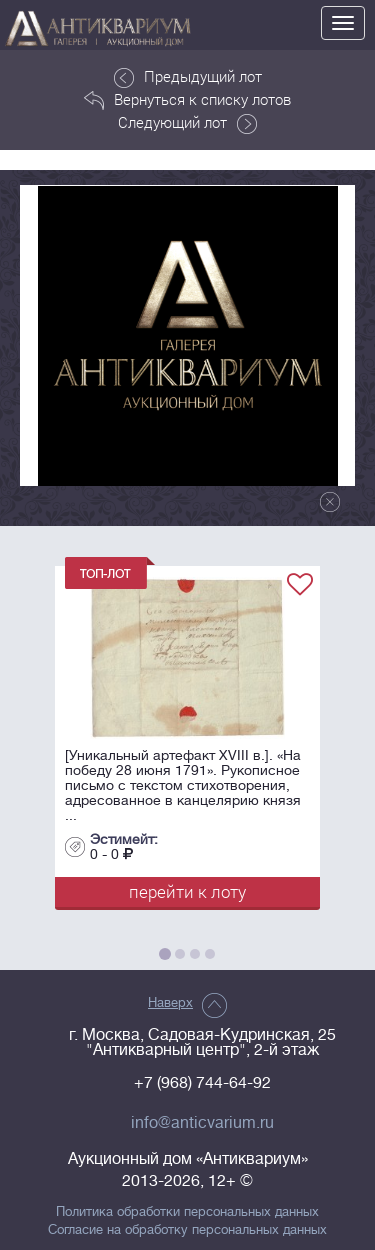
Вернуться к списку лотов (187, 100)
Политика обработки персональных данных (187, 1212)
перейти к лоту (187, 891)
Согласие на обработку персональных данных (187, 1230)
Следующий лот (187, 123)
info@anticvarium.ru (202, 1123)
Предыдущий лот (188, 77)
